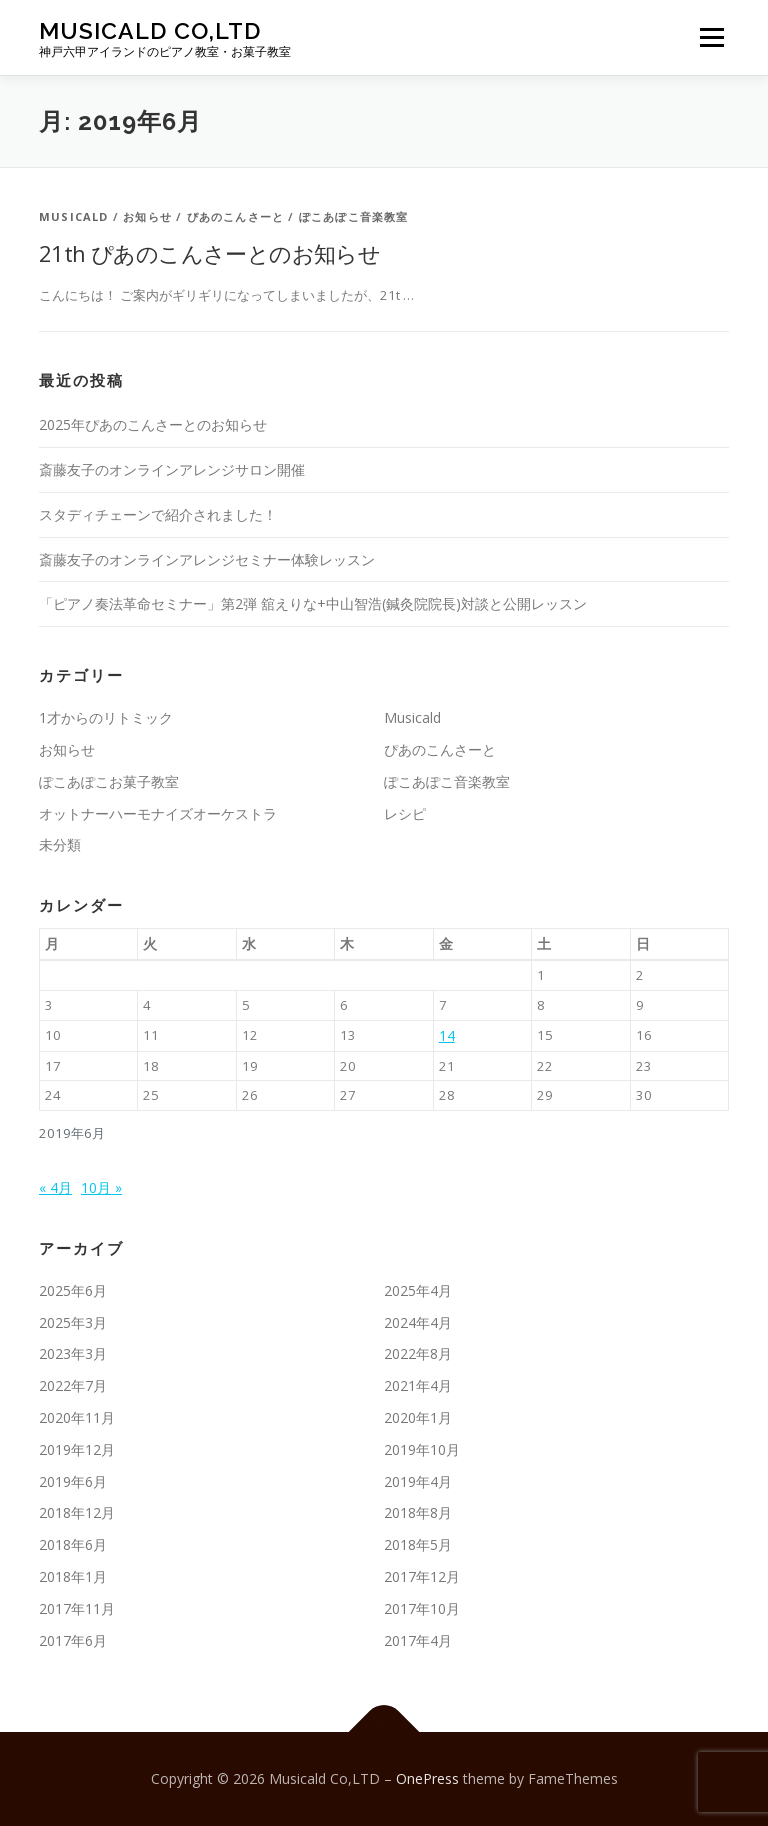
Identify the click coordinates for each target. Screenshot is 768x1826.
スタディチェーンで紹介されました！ (158, 514)
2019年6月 (73, 1481)
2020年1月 (418, 1417)
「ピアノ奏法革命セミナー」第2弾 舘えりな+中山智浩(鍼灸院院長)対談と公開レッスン (313, 603)
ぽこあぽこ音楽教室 (354, 216)
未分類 (60, 844)
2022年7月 (73, 1385)
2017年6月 (73, 1640)
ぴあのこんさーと (236, 216)
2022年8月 (418, 1353)
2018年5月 (418, 1544)
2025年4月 (418, 1290)
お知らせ (147, 216)
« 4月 (55, 1187)
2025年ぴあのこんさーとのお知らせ (153, 424)
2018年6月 (73, 1544)
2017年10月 (422, 1608)
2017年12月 (422, 1576)
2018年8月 (418, 1512)
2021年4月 (418, 1385)
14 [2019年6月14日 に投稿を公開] (447, 1035)
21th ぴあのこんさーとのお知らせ (209, 253)
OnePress (427, 1778)
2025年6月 (73, 1290)
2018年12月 (77, 1512)
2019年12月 (77, 1449)
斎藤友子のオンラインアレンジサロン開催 (172, 469)
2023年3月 (73, 1353)
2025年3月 (73, 1322)
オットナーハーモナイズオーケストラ (158, 813)
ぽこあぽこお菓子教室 (109, 781)
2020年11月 (77, 1417)
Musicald (74, 216)
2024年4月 (418, 1322)
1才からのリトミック (106, 717)
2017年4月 (418, 1640)
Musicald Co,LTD (150, 30)
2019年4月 (418, 1481)
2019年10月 (422, 1449)
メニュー (711, 37)
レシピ (405, 813)
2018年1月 (73, 1576)
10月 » (101, 1187)
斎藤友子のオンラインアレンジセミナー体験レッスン (207, 559)
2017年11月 (77, 1608)
